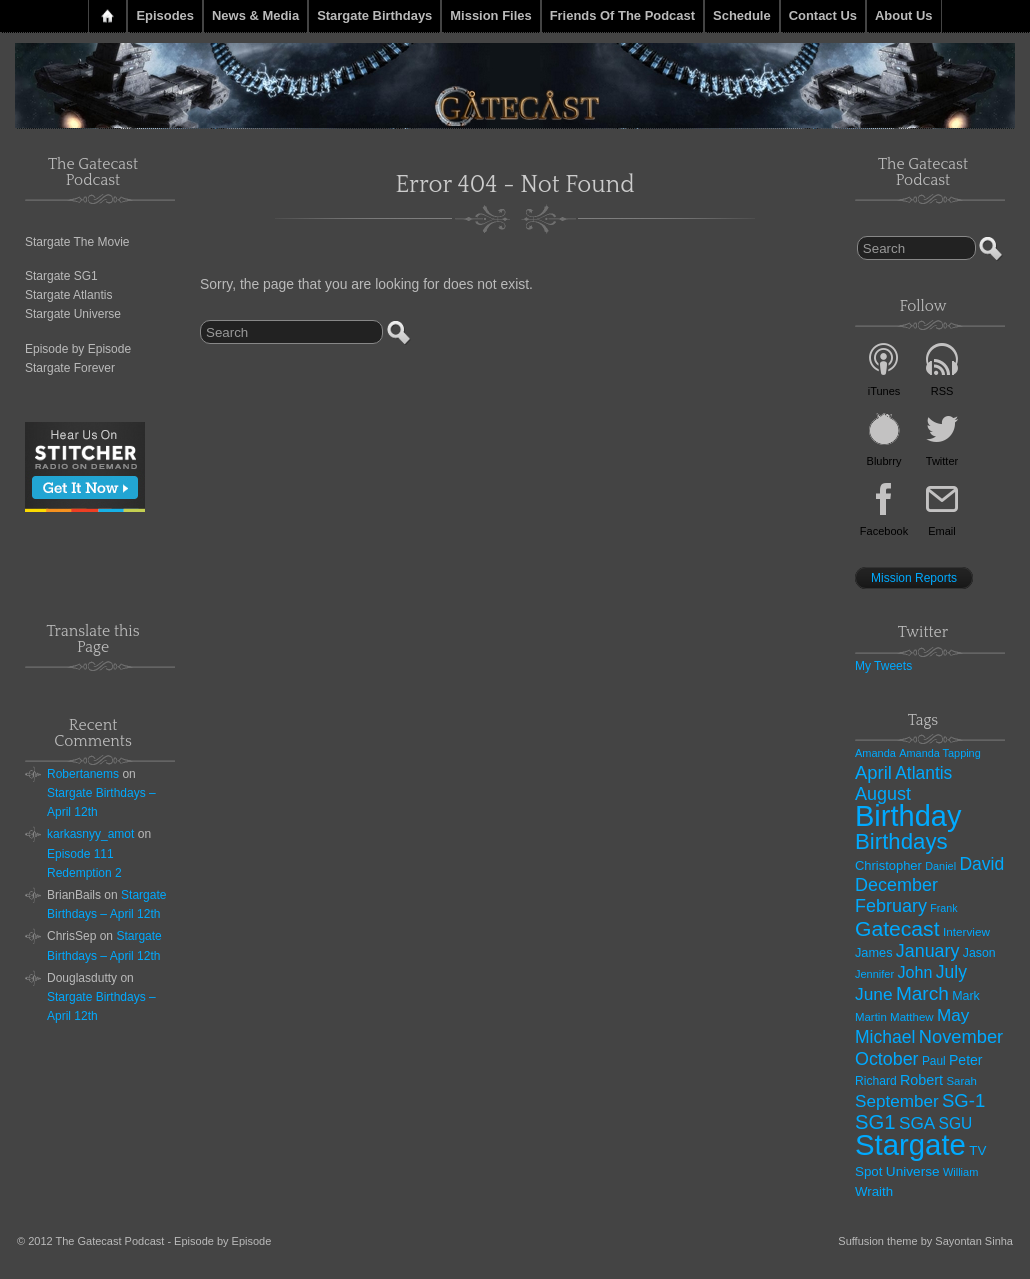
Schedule (742, 15)
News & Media (255, 15)
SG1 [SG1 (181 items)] (875, 1122)
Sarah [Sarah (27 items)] (961, 1081)
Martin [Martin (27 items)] (871, 1017)
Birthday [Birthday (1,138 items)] (908, 816)
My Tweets (883, 666)
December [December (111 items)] (896, 885)
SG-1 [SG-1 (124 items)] (963, 1100)
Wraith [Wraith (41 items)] (874, 1191)
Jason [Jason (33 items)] (979, 953)
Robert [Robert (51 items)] (921, 1080)
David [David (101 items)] (981, 864)
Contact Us (823, 15)
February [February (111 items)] (891, 906)
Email (942, 531)
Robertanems (83, 774)
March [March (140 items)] (922, 993)
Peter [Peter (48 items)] (966, 1060)
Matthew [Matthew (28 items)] (912, 1017)
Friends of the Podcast (622, 15)
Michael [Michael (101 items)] (885, 1037)
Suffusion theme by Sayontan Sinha (925, 1241)
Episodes (165, 15)
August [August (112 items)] (883, 794)
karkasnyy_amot (90, 834)
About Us (904, 15)
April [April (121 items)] (873, 772)
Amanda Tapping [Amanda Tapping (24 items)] (939, 753)
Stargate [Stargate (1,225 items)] (910, 1144)
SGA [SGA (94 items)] (917, 1123)
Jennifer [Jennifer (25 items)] (874, 974)
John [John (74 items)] (914, 972)
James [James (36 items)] (874, 952)
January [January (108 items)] (928, 951)
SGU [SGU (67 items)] (956, 1123)
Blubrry (884, 461)
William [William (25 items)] (960, 1172)
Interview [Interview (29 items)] (966, 931)
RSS (942, 391)
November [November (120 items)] (961, 1036)
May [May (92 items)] (953, 1015)
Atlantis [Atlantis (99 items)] (923, 773)
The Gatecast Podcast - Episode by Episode (164, 1241)
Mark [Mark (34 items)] (966, 996)
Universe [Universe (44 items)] (913, 1171)
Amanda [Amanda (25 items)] (875, 753)
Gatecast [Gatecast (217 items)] (897, 928)
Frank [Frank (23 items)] (943, 908)
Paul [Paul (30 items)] (934, 1061)
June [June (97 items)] (874, 994)
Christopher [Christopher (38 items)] (888, 865)
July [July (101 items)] (951, 972)
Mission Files (490, 15)
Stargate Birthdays (374, 15)
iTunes (884, 391)
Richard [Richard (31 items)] (876, 1081)
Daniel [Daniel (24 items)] (940, 866)
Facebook (884, 531)
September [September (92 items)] (897, 1101)
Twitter (942, 461)
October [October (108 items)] (887, 1059)
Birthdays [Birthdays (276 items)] (901, 841)
